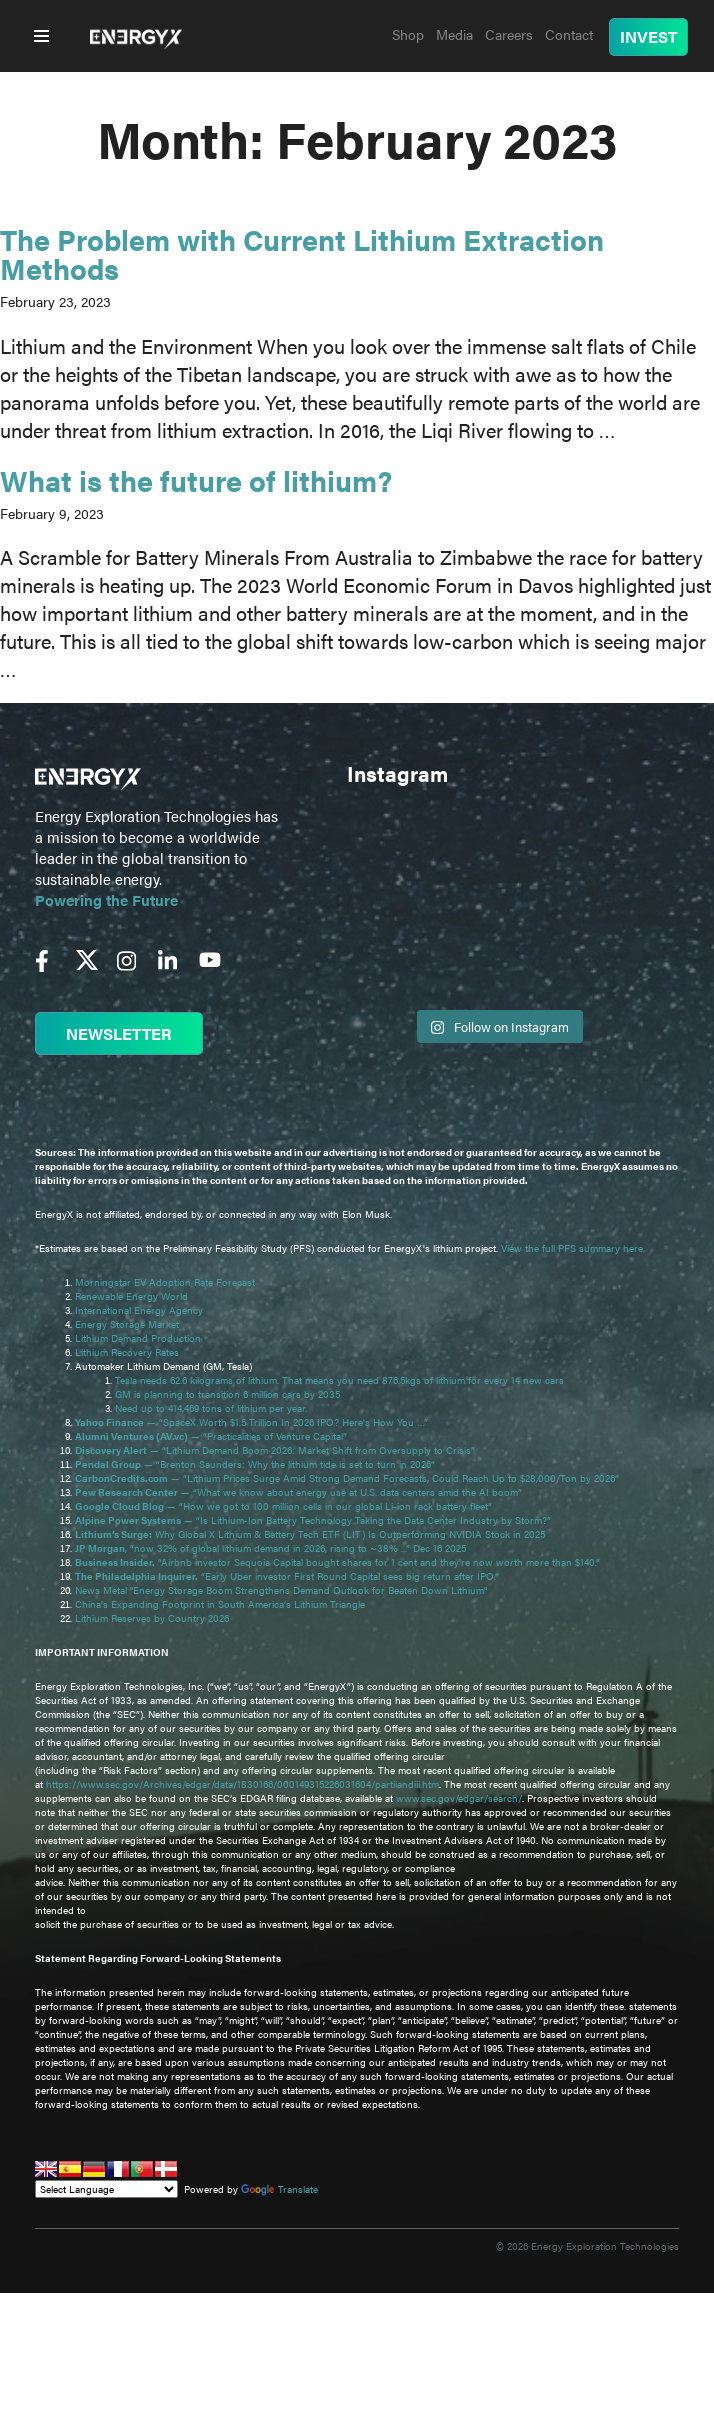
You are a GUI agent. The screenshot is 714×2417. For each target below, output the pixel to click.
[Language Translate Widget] (106, 2189)
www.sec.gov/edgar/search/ (459, 1798)
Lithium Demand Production (138, 1338)
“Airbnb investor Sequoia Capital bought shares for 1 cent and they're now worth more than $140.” (339, 1562)
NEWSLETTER (119, 1033)
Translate (279, 2189)
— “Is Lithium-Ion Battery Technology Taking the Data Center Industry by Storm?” (314, 1520)
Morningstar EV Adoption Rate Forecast (165, 1282)
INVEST (648, 36)
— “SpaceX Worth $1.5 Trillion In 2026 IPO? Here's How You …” (253, 1422)
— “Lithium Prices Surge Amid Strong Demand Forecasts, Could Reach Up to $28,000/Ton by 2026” (347, 1478)
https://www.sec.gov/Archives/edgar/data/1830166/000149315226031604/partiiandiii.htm (242, 1784)
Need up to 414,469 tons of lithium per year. (211, 1408)
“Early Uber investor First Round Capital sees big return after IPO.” (288, 1576)
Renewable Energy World (131, 1296)
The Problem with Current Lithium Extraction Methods (302, 253)
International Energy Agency (139, 1310)
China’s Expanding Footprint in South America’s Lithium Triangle (220, 1604)
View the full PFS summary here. (573, 1248)
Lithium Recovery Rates (127, 1352)
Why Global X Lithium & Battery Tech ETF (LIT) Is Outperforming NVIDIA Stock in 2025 (310, 1534)
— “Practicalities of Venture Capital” (211, 1436)
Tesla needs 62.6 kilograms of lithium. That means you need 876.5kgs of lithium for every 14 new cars (339, 1380)
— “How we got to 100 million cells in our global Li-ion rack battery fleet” (285, 1506)
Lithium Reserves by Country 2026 (152, 1618)
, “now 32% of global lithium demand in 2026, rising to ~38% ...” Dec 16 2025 (270, 1548)
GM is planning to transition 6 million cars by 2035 (227, 1394)
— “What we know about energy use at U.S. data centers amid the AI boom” (300, 1492)
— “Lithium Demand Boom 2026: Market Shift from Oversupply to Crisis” (276, 1450)
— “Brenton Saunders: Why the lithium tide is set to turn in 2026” (255, 1464)
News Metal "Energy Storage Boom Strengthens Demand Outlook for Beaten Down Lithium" (281, 1590)
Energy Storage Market (127, 1324)
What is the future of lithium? (196, 479)
